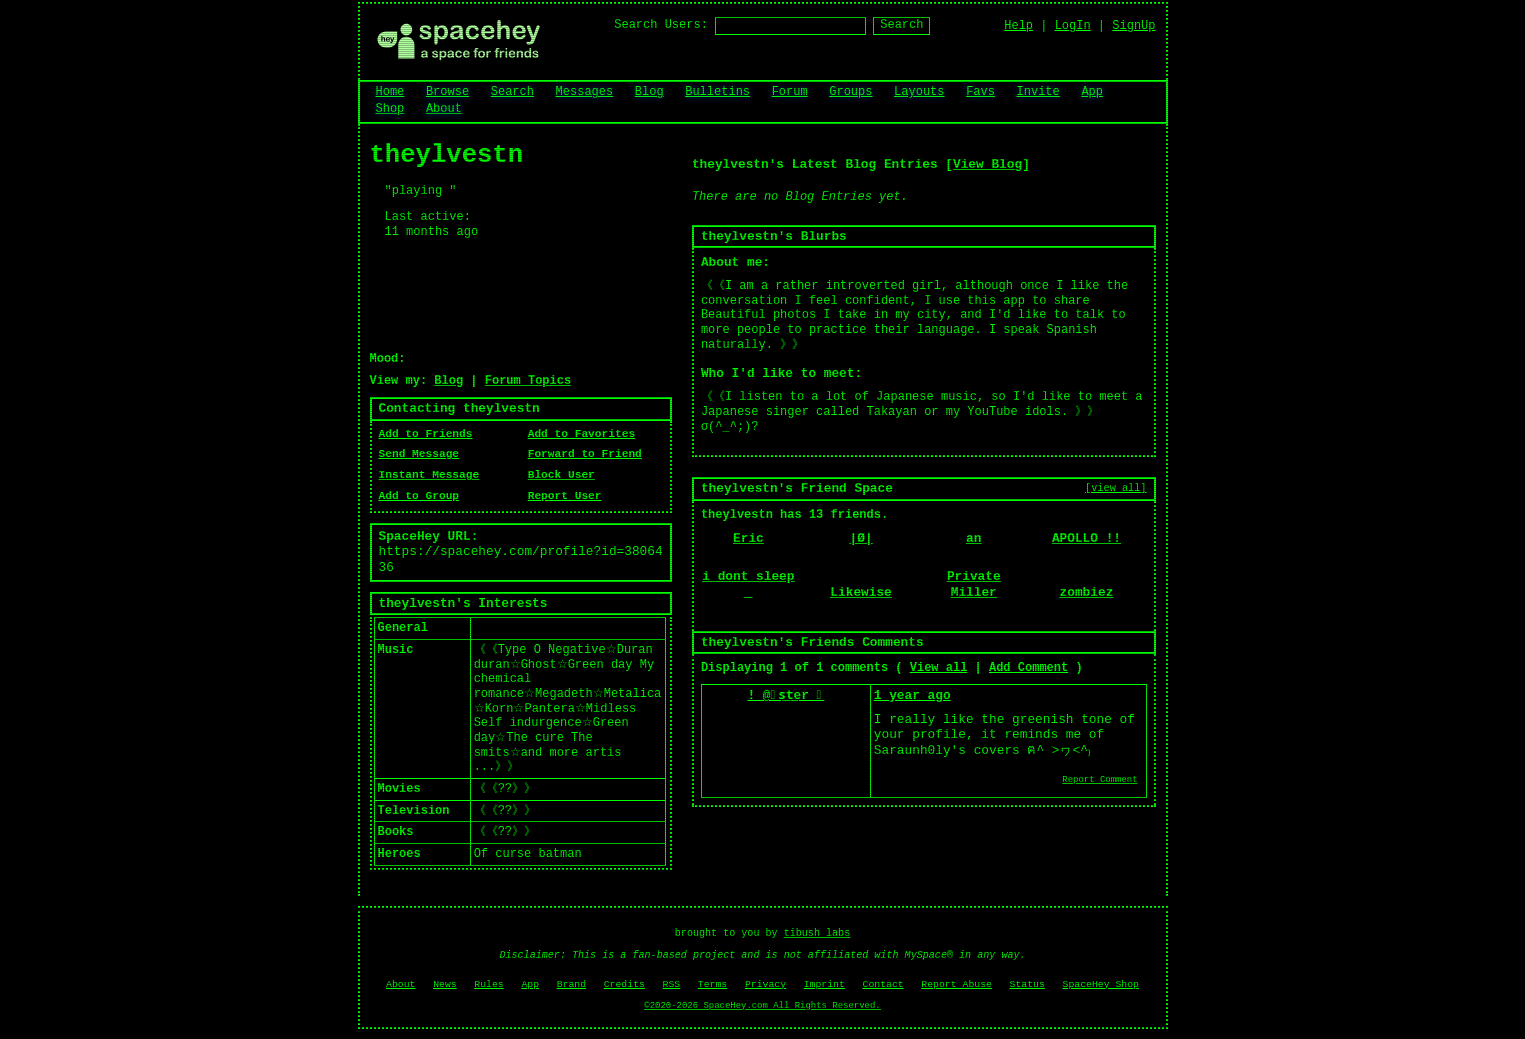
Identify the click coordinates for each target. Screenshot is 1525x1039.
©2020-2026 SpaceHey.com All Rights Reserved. (762, 1006)
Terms (712, 984)
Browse (447, 92)
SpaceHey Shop (1101, 984)
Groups (850, 92)
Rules (488, 984)
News (445, 984)
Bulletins (717, 92)
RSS (672, 984)
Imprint (824, 984)
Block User (561, 475)
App (1092, 92)
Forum (790, 92)
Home (390, 92)
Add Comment (1028, 668)
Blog (649, 92)
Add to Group (419, 496)
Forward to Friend (585, 454)
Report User (565, 496)
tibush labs (817, 933)
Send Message (419, 454)
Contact (883, 984)
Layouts (919, 92)
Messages (585, 92)
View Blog (987, 164)
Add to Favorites (581, 434)
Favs (980, 92)
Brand (571, 984)
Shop (390, 109)
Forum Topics (528, 381)
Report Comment (1099, 780)
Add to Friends (426, 434)
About (444, 109)
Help (1018, 26)
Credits (624, 984)
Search (901, 25)
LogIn (1073, 26)
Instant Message (429, 475)
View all (939, 668)
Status (1027, 984)
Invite (1038, 92)
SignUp (1133, 26)
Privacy (765, 984)
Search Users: (661, 25)
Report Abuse (956, 984)
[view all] (1115, 488)
